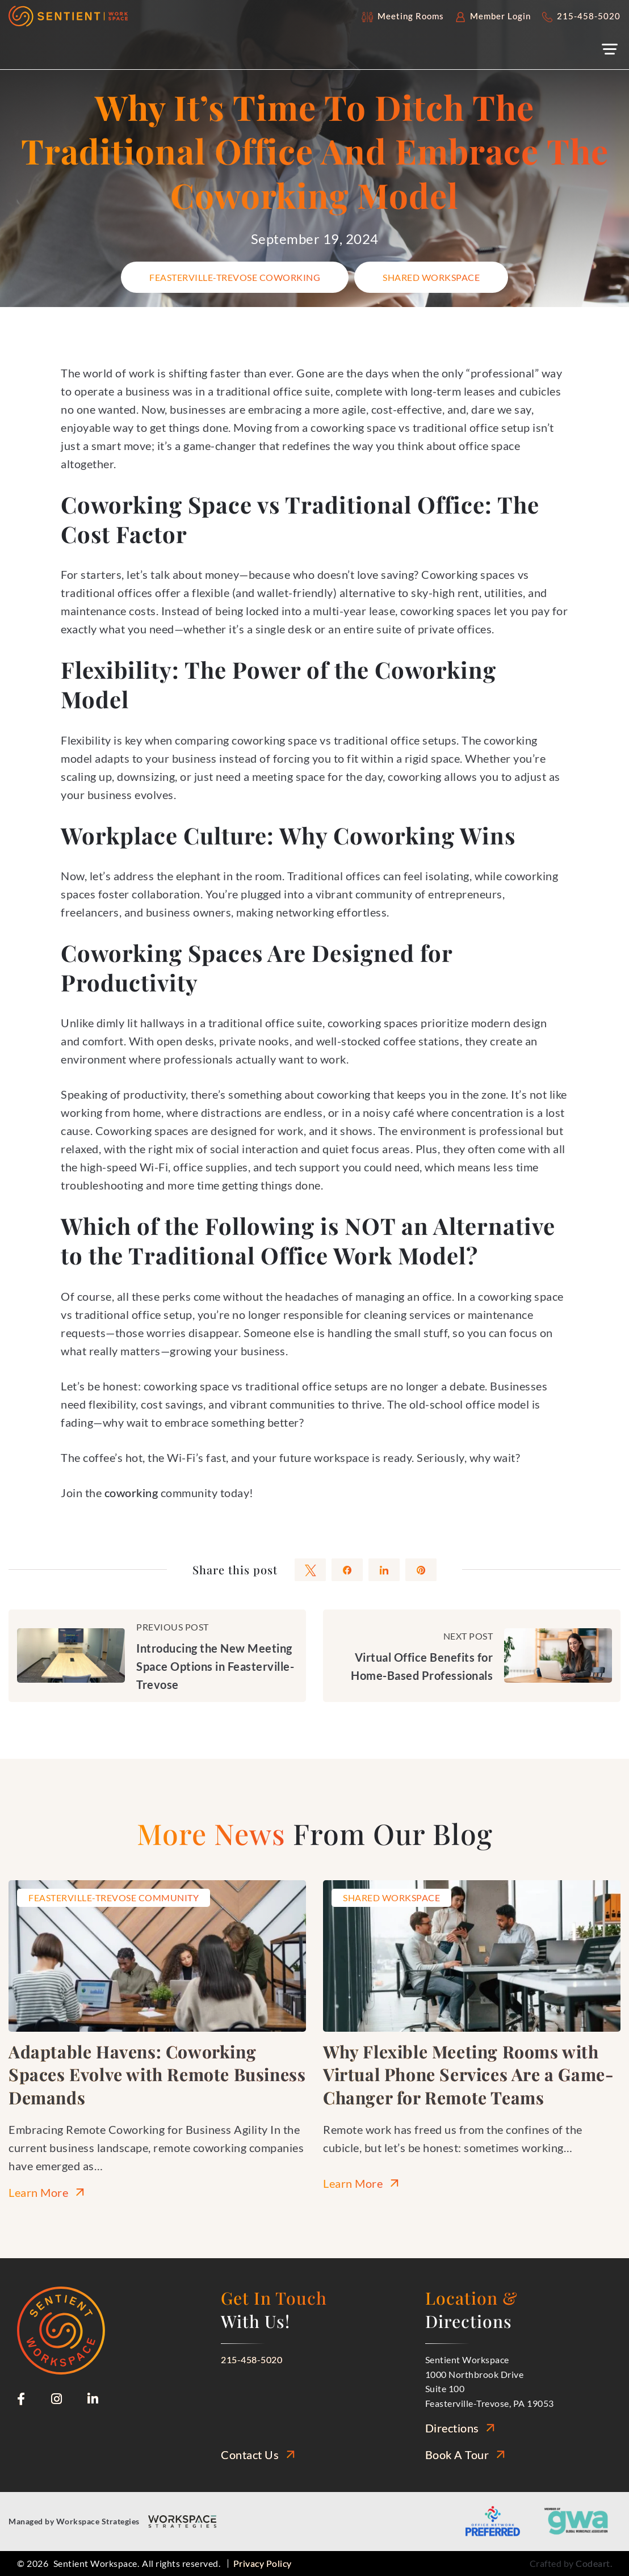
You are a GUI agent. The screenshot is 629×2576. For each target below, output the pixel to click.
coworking (131, 1492)
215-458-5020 (251, 2359)
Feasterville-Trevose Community (113, 1897)
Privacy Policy (262, 2563)
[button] (314, 49)
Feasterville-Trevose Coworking (234, 277)
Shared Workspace (431, 277)
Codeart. (594, 2563)
